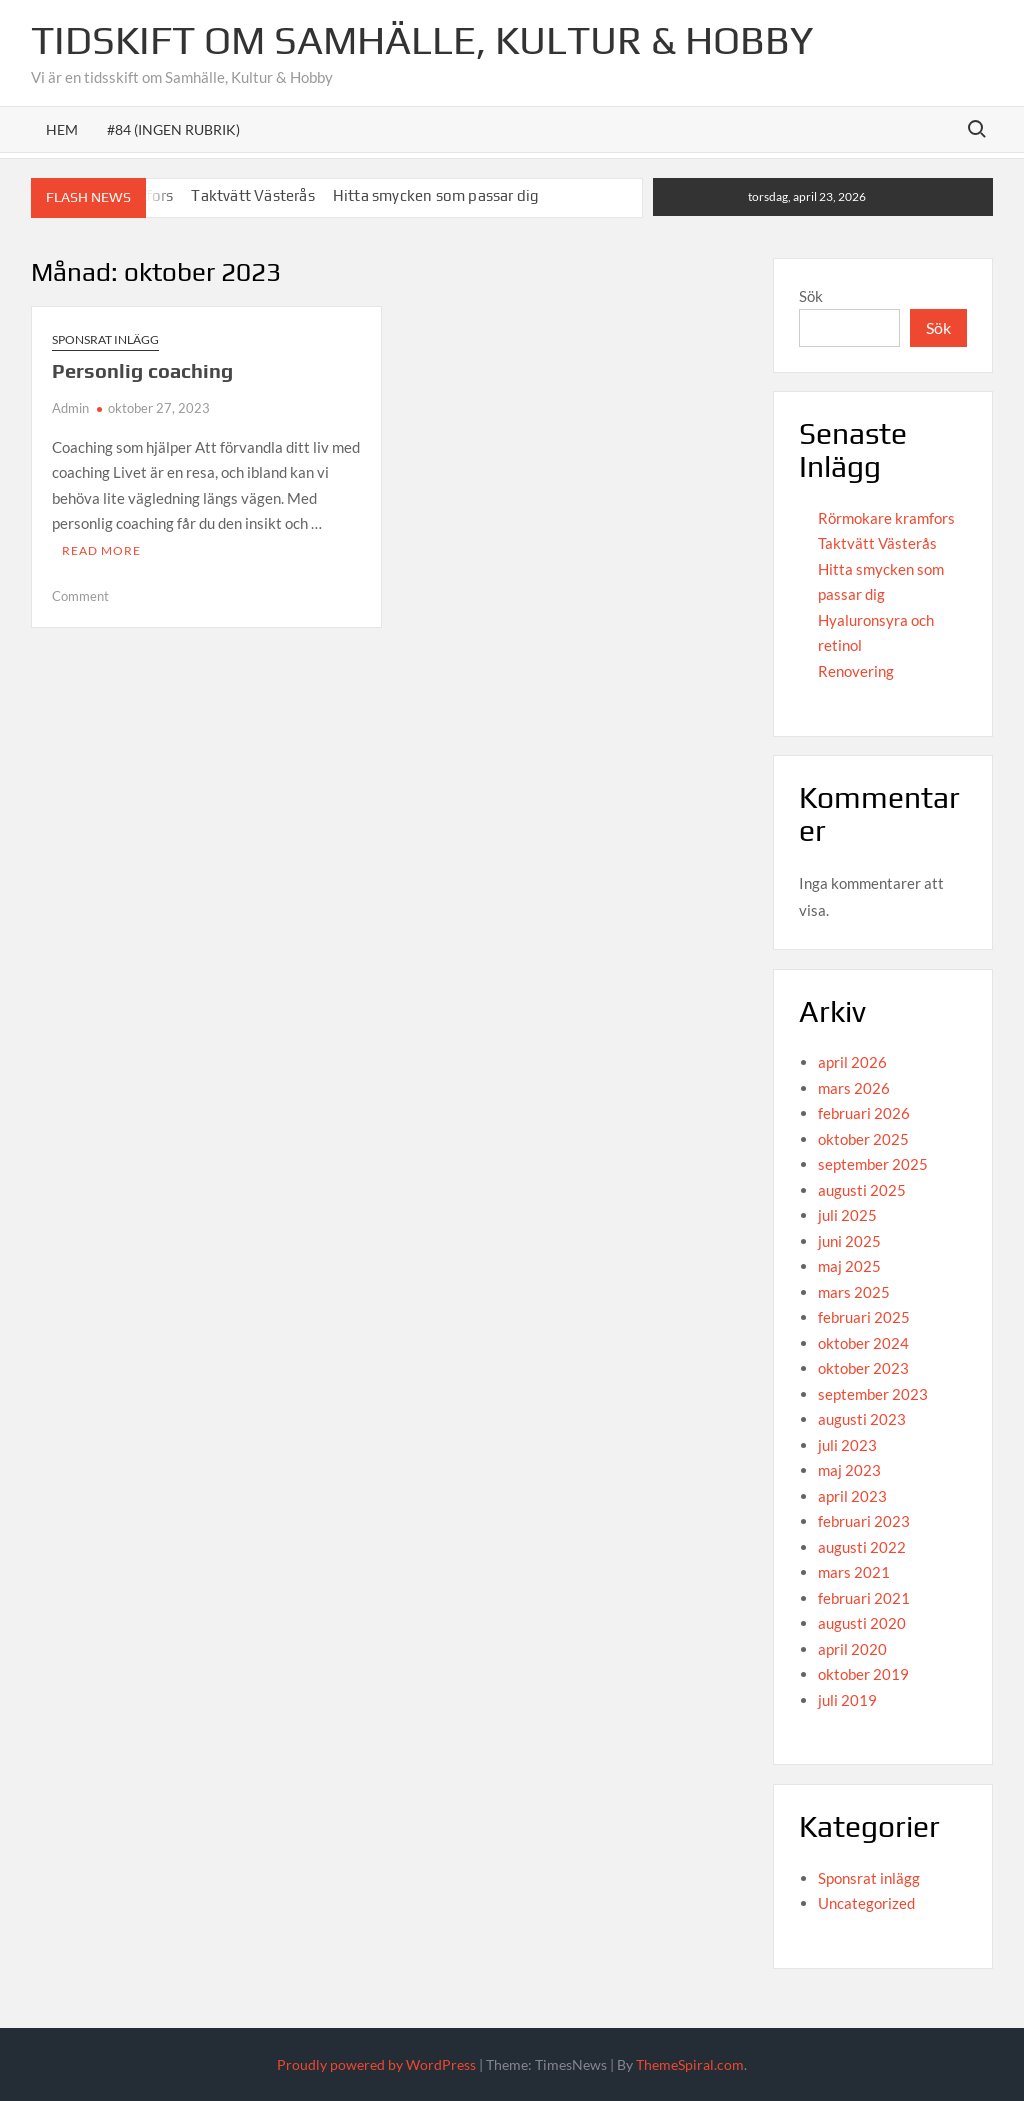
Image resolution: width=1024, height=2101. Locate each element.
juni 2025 (849, 1241)
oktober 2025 (863, 1139)
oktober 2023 (863, 1368)
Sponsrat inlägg (105, 339)
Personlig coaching (142, 370)
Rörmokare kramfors (886, 518)
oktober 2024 (863, 1343)
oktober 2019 (863, 1674)
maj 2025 (849, 1266)
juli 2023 (847, 1445)
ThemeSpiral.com (690, 2064)
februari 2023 (864, 1521)
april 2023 (852, 1496)
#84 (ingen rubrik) (173, 129)
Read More (101, 550)
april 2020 (852, 1649)
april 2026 (852, 1062)
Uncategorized (866, 1903)
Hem (62, 129)
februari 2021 (864, 1598)
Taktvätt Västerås (252, 195)
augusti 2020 (862, 1623)
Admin (70, 408)
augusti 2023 (862, 1419)
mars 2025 (854, 1292)
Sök (811, 296)
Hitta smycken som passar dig (436, 195)
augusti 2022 (862, 1547)
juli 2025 (847, 1215)
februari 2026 (864, 1113)
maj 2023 (849, 1470)
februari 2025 (864, 1317)
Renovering (856, 671)
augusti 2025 (862, 1190)
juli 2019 (847, 1700)
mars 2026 (854, 1088)
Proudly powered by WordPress (376, 2064)
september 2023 (873, 1394)
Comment (80, 596)
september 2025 (873, 1164)
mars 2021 (854, 1572)
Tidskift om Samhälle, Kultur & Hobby (422, 40)
